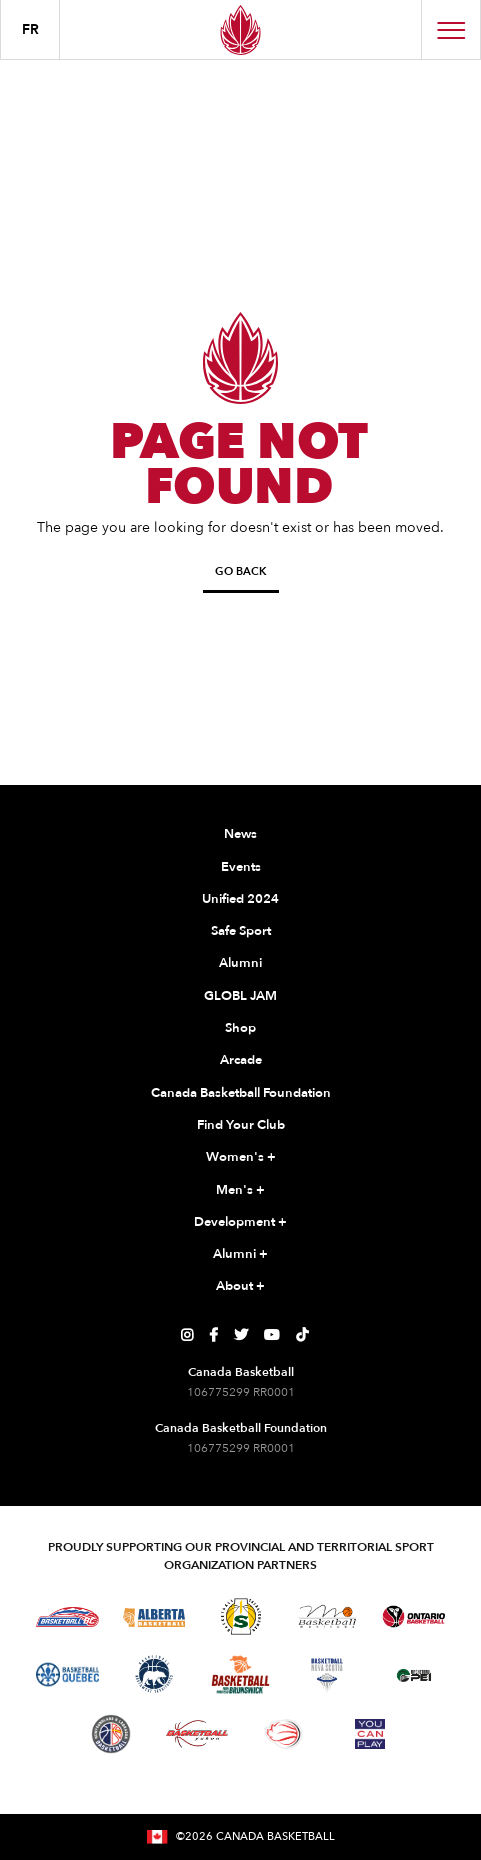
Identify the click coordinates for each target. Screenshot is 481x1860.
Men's (240, 1191)
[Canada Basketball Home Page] (240, 29)
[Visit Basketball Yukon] (197, 1733)
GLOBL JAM (240, 996)
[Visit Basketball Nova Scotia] (327, 1675)
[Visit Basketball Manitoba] (327, 1616)
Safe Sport (241, 931)
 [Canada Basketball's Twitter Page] (241, 1335)
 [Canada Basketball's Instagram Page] (187, 1335)
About (240, 1287)
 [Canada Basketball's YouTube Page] (272, 1335)
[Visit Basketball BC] (67, 1617)
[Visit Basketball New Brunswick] (240, 1674)
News (240, 834)
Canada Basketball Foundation (241, 1093)
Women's (241, 1158)
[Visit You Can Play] (370, 1734)
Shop (240, 1028)
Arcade (241, 1060)
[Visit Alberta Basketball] (154, 1616)
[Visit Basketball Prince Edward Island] (414, 1675)
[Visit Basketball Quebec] (67, 1675)
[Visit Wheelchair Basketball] (284, 1734)
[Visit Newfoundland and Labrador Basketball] (111, 1734)
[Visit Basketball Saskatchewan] (241, 1616)
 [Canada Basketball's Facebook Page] (213, 1335)
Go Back (241, 571)
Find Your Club (241, 1125)
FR (30, 29)
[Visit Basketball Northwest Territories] (154, 1675)
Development (240, 1223)
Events (241, 867)
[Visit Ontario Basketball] (413, 1616)
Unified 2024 (240, 899)
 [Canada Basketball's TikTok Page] (302, 1335)
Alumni (240, 963)
